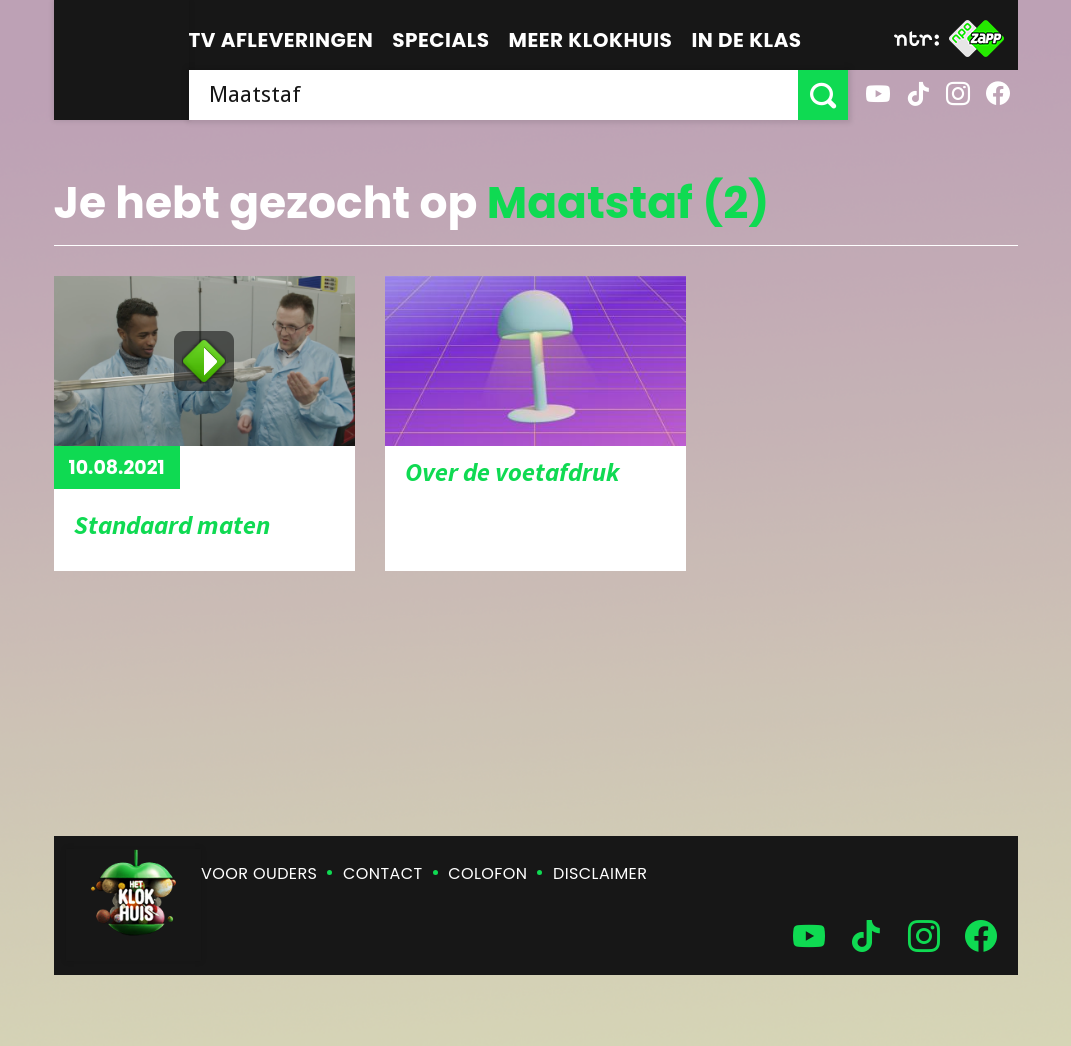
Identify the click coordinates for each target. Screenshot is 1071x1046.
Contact (382, 873)
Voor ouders (259, 873)
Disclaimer (600, 873)
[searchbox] (493, 95)
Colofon (487, 873)
